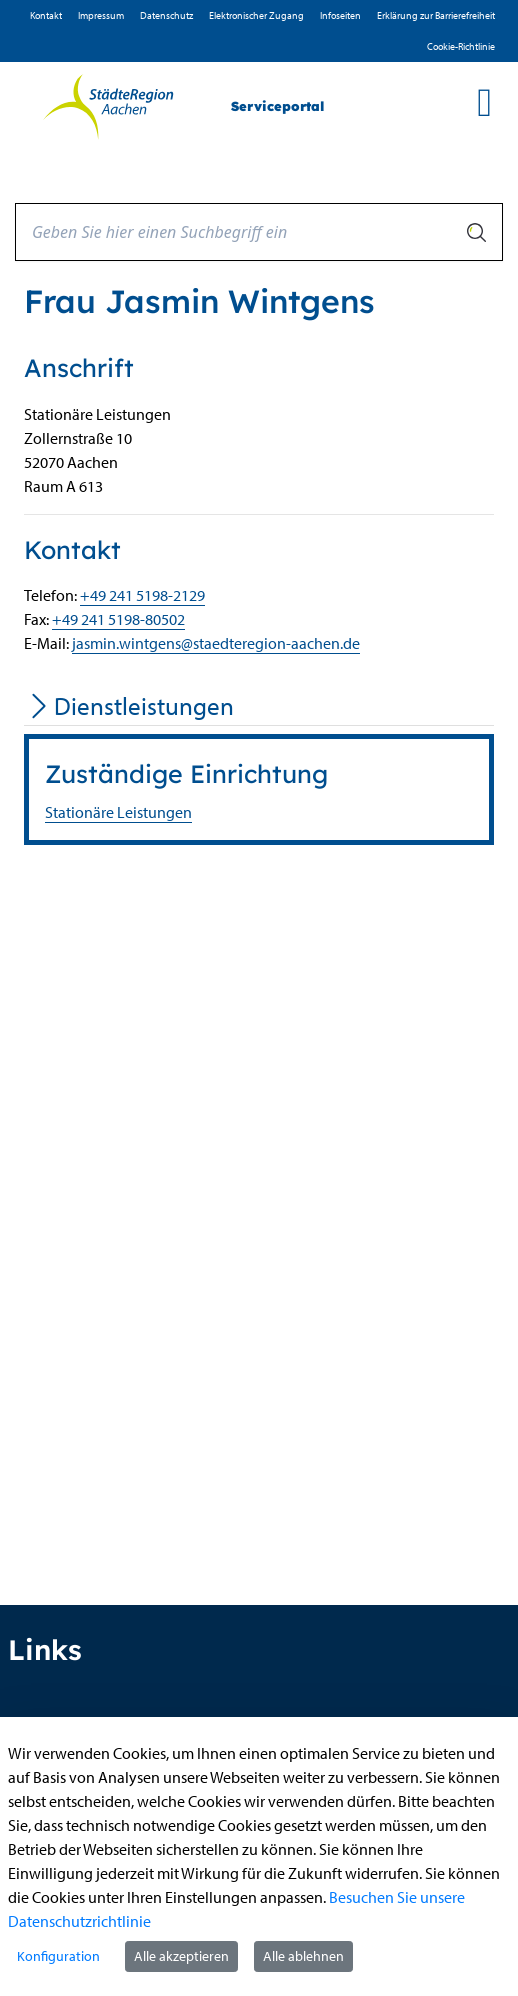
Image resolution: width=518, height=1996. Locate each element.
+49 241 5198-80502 (118, 619)
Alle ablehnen (303, 1956)
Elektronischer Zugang (256, 15)
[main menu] (484, 102)
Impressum (101, 15)
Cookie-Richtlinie (461, 46)
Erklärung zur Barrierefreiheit (436, 15)
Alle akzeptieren (181, 1956)
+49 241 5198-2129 (142, 595)
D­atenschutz (166, 15)
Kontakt (46, 15)
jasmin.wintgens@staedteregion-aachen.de (216, 643)
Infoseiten (340, 15)
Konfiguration (58, 1956)
